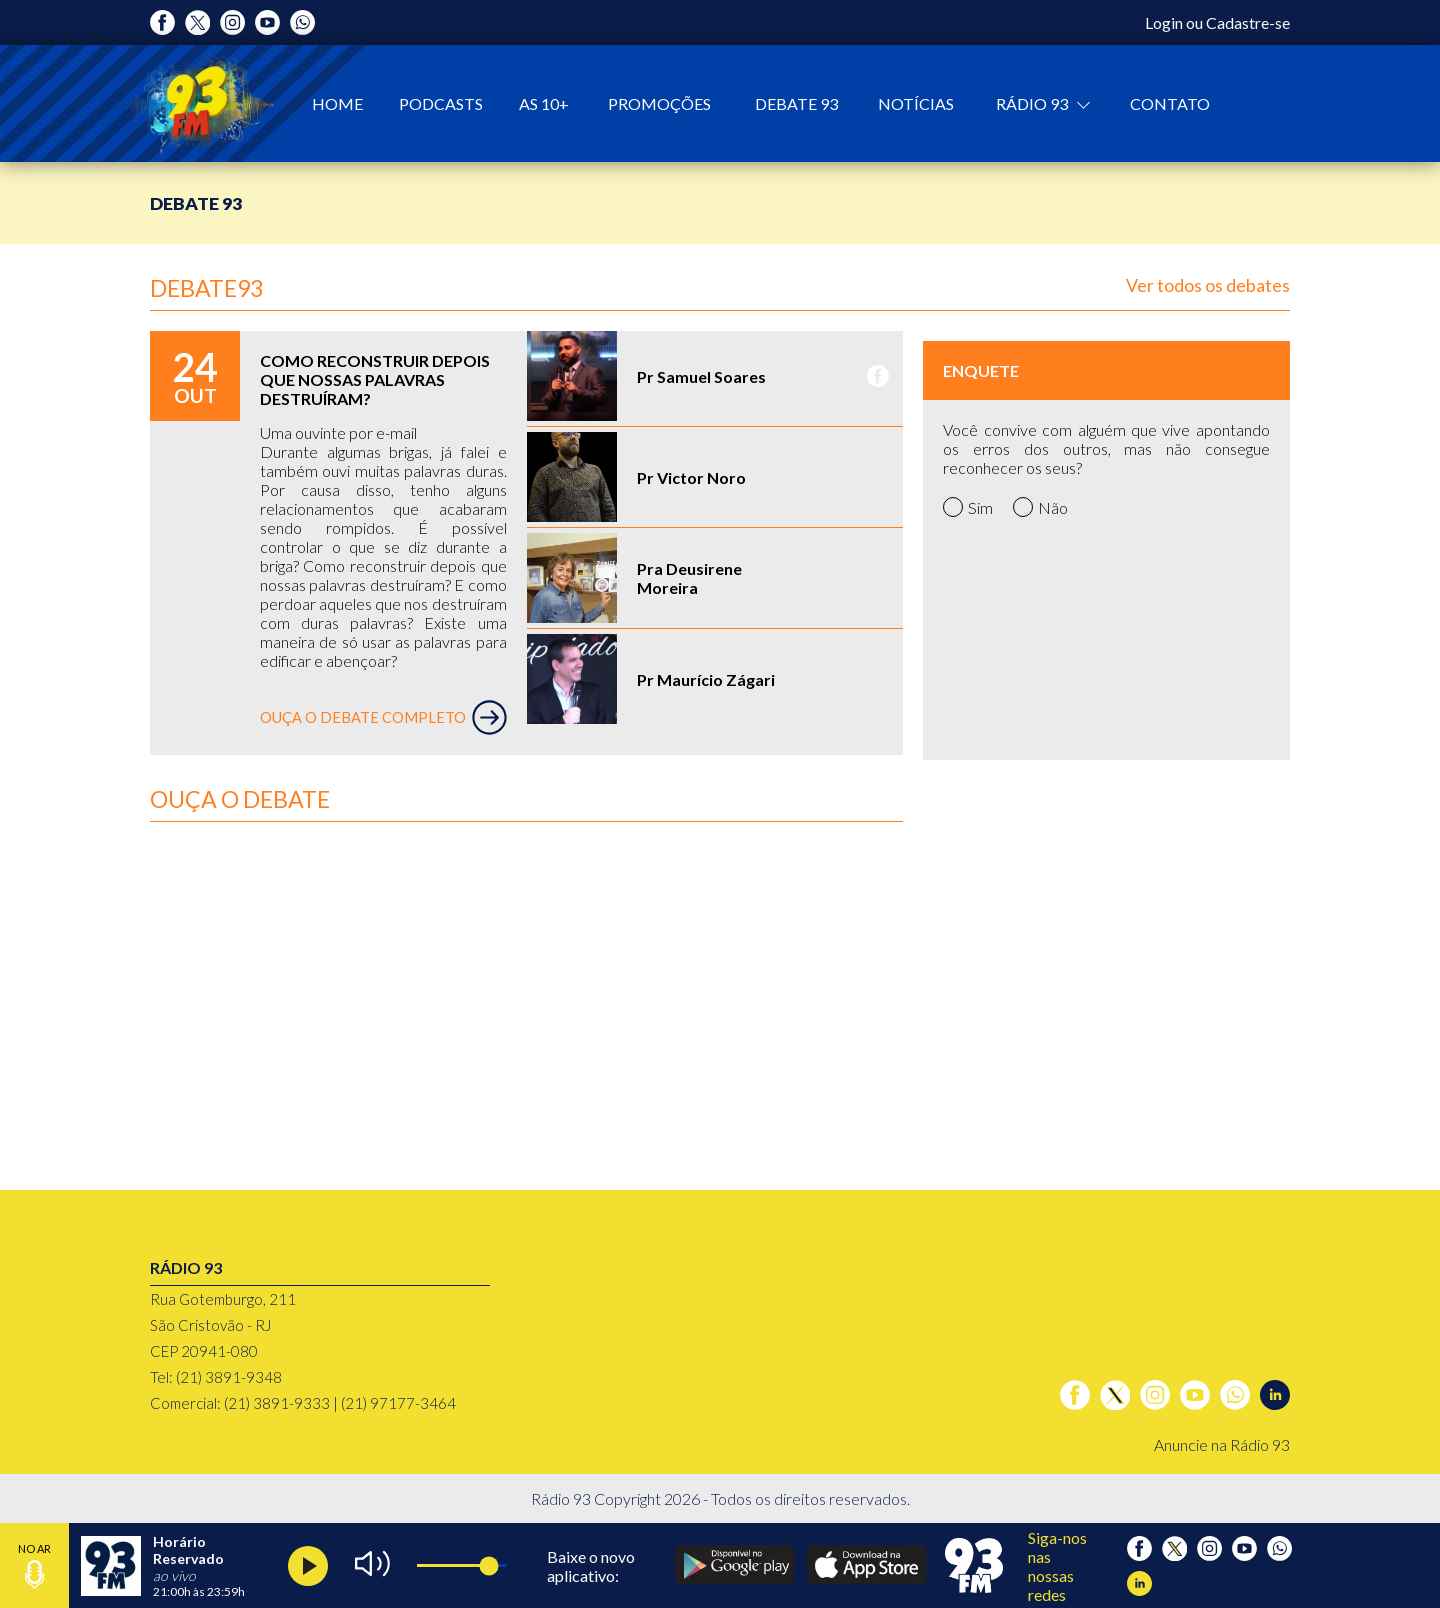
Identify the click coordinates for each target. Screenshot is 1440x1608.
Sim (968, 507)
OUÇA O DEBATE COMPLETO (383, 717)
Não (1040, 507)
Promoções (659, 103)
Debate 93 (796, 103)
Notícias (916, 103)
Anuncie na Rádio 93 (1222, 1444)
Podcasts (441, 103)
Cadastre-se (1248, 22)
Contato (1170, 103)
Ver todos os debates (1208, 285)
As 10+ (544, 103)
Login (1164, 22)
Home (337, 103)
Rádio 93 (1033, 103)
